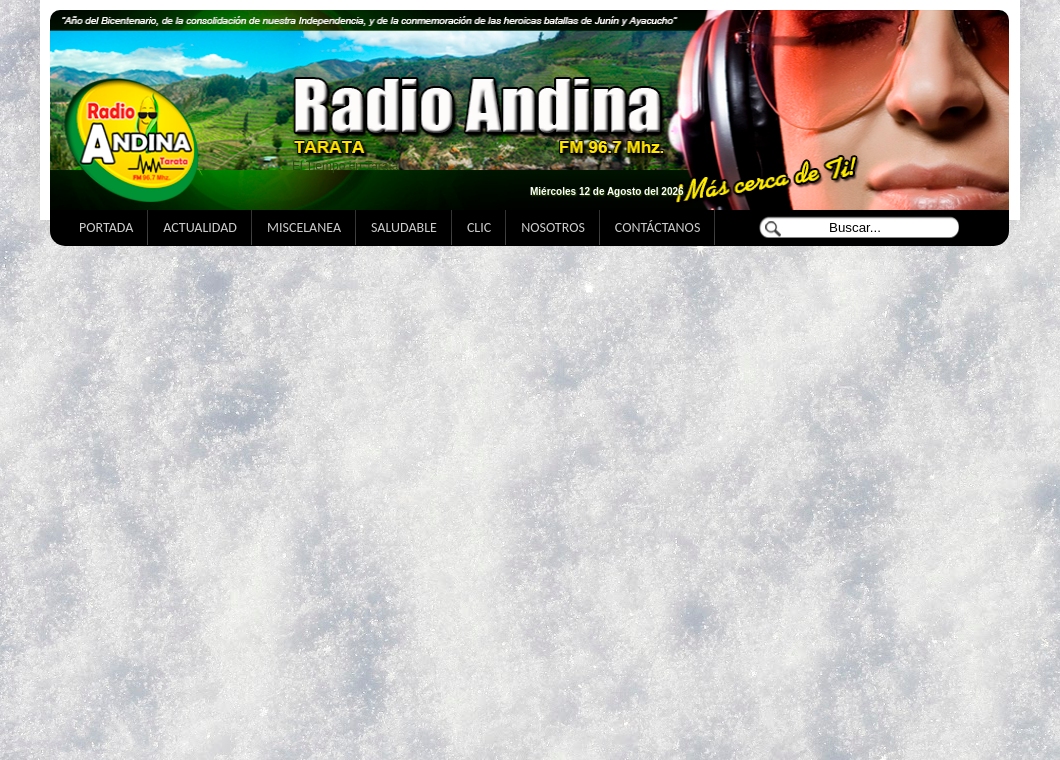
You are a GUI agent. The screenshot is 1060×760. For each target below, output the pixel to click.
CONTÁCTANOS (657, 227)
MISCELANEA (304, 227)
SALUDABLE (404, 227)
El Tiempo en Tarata (345, 166)
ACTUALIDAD (200, 227)
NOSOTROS (553, 227)
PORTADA (106, 227)
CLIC (479, 227)
